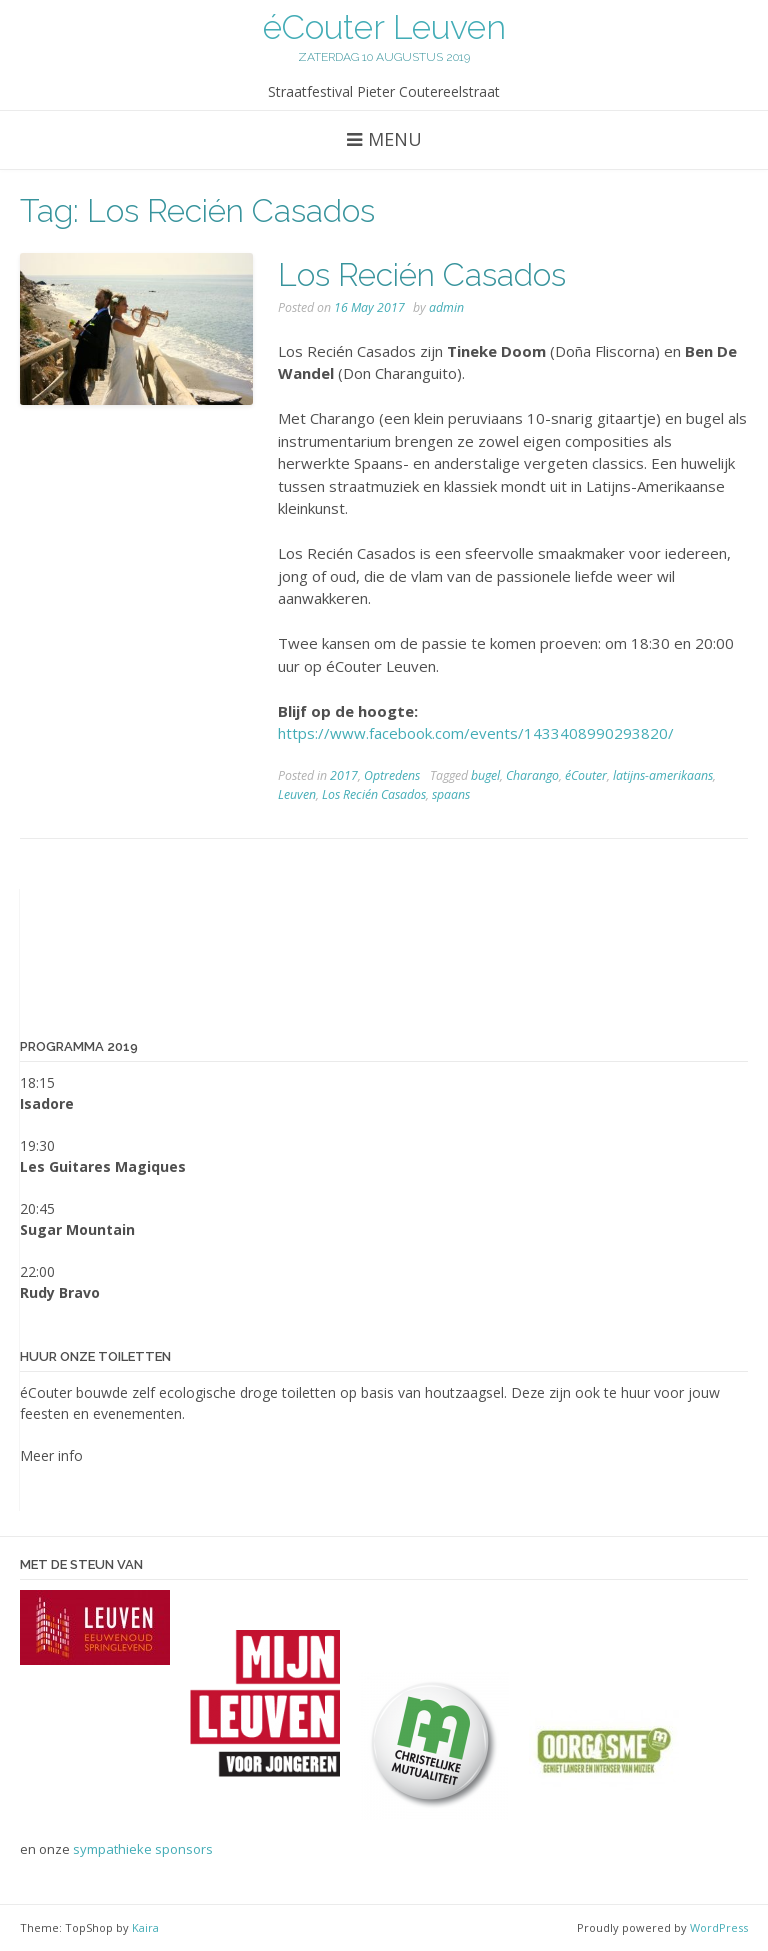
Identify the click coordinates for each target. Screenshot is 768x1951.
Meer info (51, 1455)
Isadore (47, 1103)
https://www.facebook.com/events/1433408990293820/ (476, 733)
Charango (532, 775)
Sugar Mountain (77, 1229)
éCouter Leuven (384, 27)
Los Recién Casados (422, 274)
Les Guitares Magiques (103, 1166)
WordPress (719, 1927)
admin (446, 307)
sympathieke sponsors (143, 1849)
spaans (451, 794)
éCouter (586, 775)
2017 (344, 775)
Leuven (297, 794)
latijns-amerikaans (663, 775)
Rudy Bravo (60, 1292)
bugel (485, 775)
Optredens (392, 775)
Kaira (145, 1927)
